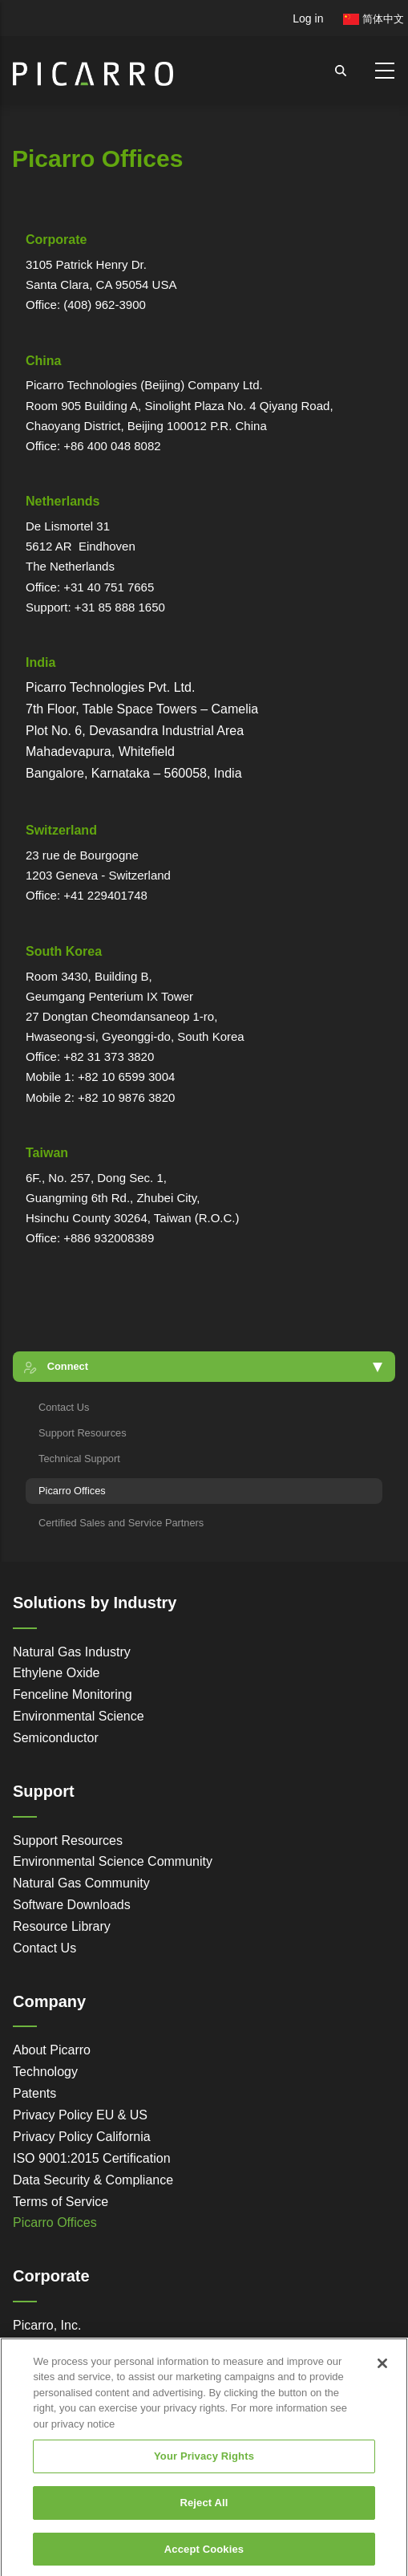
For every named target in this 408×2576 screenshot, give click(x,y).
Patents (34, 2093)
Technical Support (79, 1459)
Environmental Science (78, 1716)
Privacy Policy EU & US (80, 2115)
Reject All (204, 2516)
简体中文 (373, 19)
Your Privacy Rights (204, 2470)
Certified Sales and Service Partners (121, 1523)
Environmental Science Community (112, 1861)
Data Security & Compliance (93, 2180)
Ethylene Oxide (56, 1673)
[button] (204, 1366)
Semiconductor (56, 1738)
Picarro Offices (72, 1491)
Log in (308, 18)
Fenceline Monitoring (72, 1694)
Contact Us (63, 1407)
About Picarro (52, 2050)
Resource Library (62, 1926)
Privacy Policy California (82, 2136)
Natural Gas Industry (72, 1652)
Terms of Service (60, 2201)
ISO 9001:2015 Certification (92, 2158)
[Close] (382, 2376)
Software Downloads (72, 1905)
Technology (45, 2071)
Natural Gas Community (81, 1883)
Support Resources (82, 1433)
